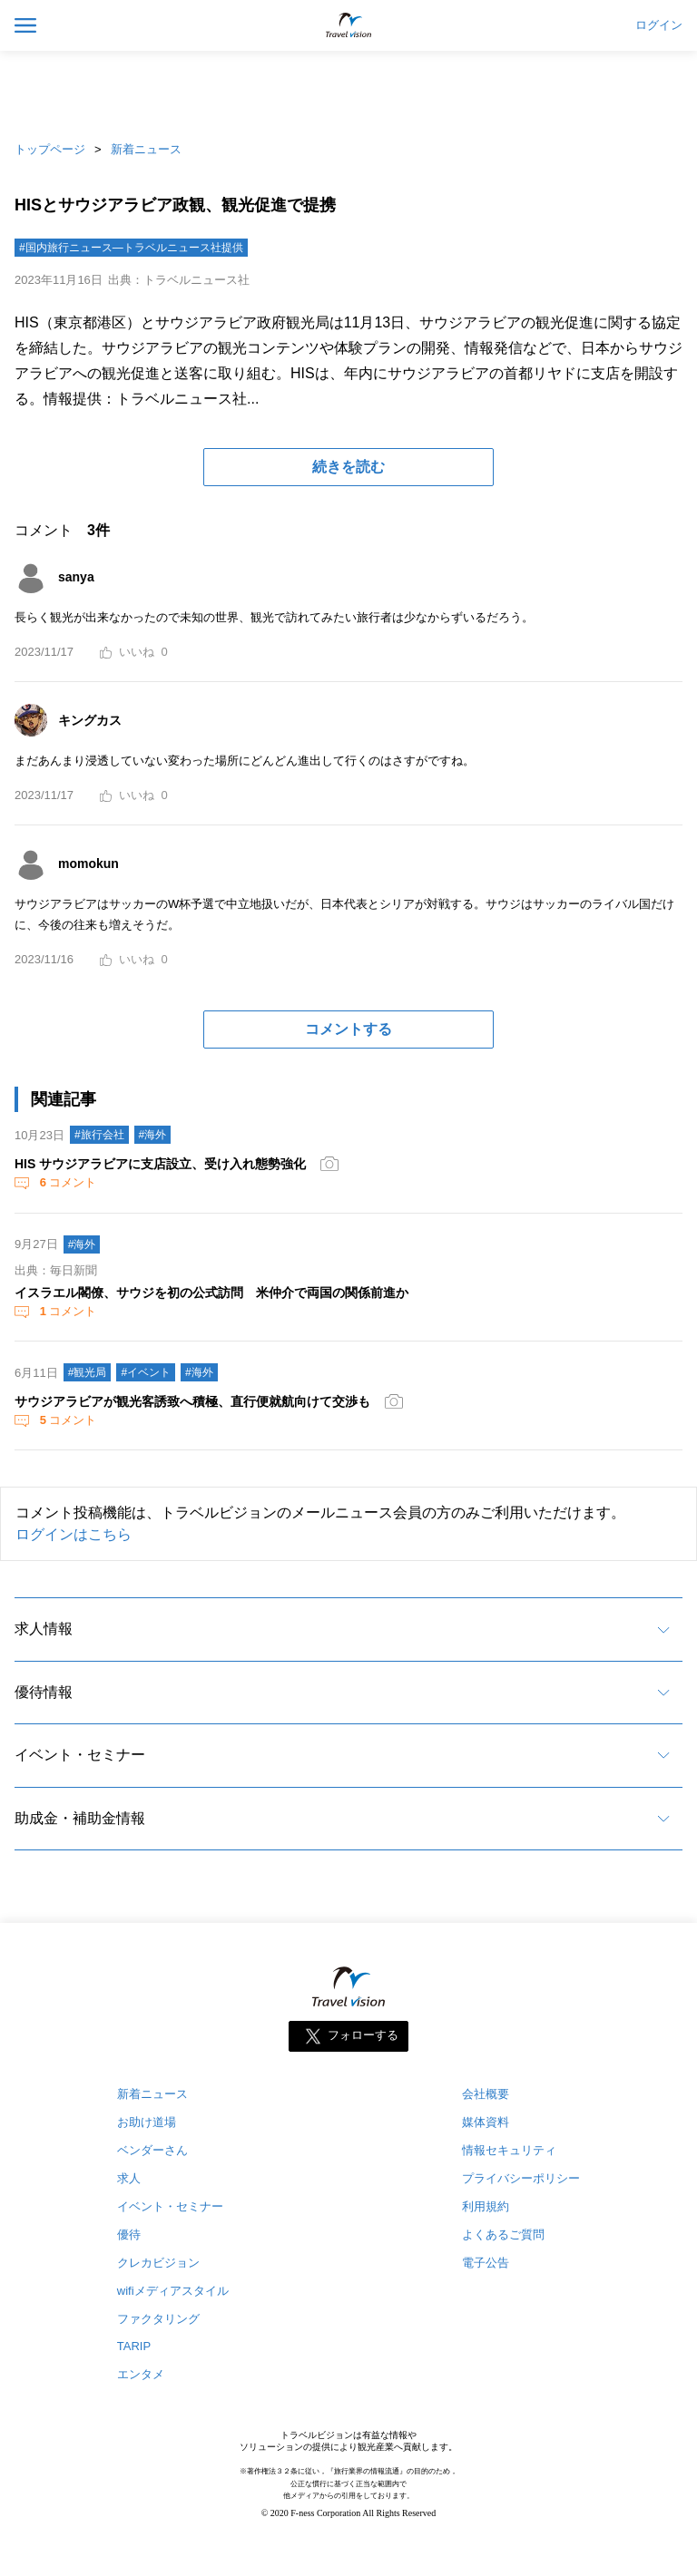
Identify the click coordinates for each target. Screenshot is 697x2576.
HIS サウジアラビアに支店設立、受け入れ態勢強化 (160, 1163)
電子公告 (485, 2262)
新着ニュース (146, 149)
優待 (129, 2234)
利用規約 (485, 2206)
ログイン (658, 25)
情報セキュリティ (509, 2150)
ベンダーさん (152, 2150)
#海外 (153, 1134)
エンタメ (140, 2374)
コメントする (348, 1029)
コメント (66, 1182)
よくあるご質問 (503, 2234)
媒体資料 (485, 2122)
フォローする (363, 2035)
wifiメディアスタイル (173, 2291)
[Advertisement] (348, 90)
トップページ (50, 149)
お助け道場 (146, 2122)
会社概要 (485, 2094)
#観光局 (87, 1372)
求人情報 (44, 1628)
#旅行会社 (99, 1134)
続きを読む (348, 466)
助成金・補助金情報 (80, 1818)
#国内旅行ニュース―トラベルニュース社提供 (131, 247)
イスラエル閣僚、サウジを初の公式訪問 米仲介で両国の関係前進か (211, 1292)
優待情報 (44, 1692)
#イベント (146, 1372)
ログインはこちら (73, 1534)
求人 (129, 2178)
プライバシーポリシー (521, 2178)
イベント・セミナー (80, 1754)
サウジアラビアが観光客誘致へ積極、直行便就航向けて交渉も (192, 1401)
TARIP (134, 2346)
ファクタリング (158, 2319)
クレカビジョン (158, 2262)
